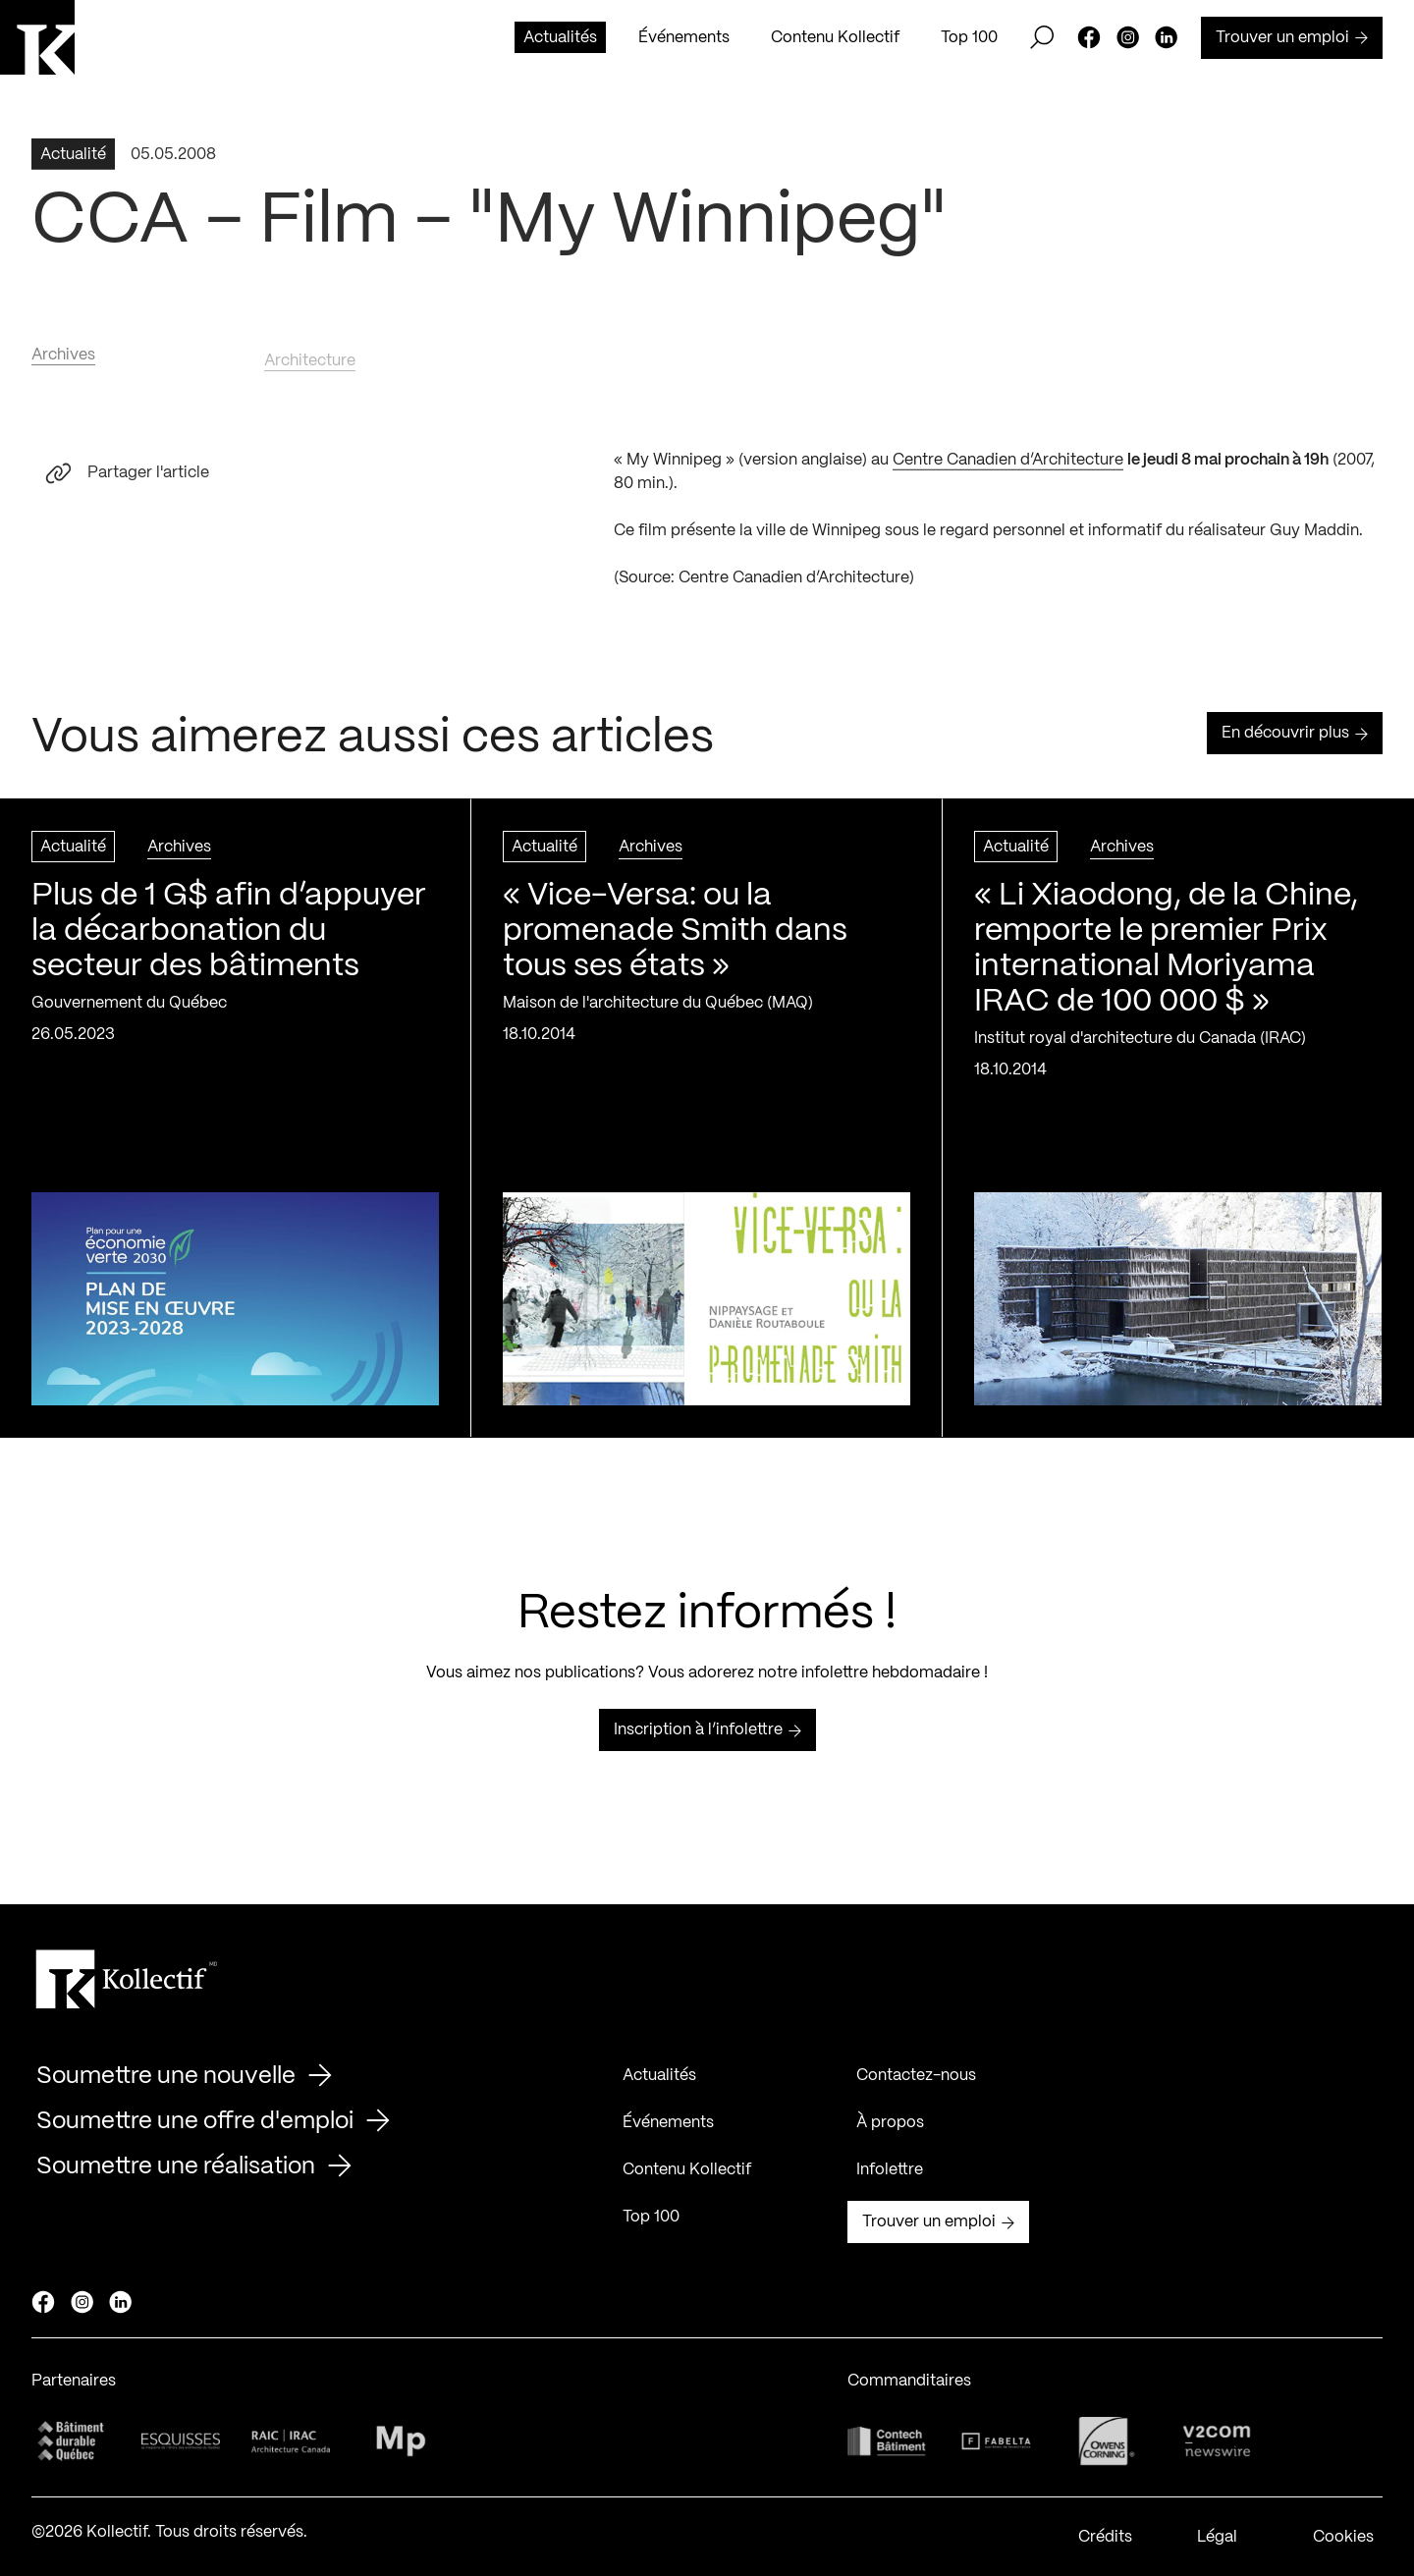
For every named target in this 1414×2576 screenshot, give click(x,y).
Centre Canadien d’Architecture (1008, 467)
